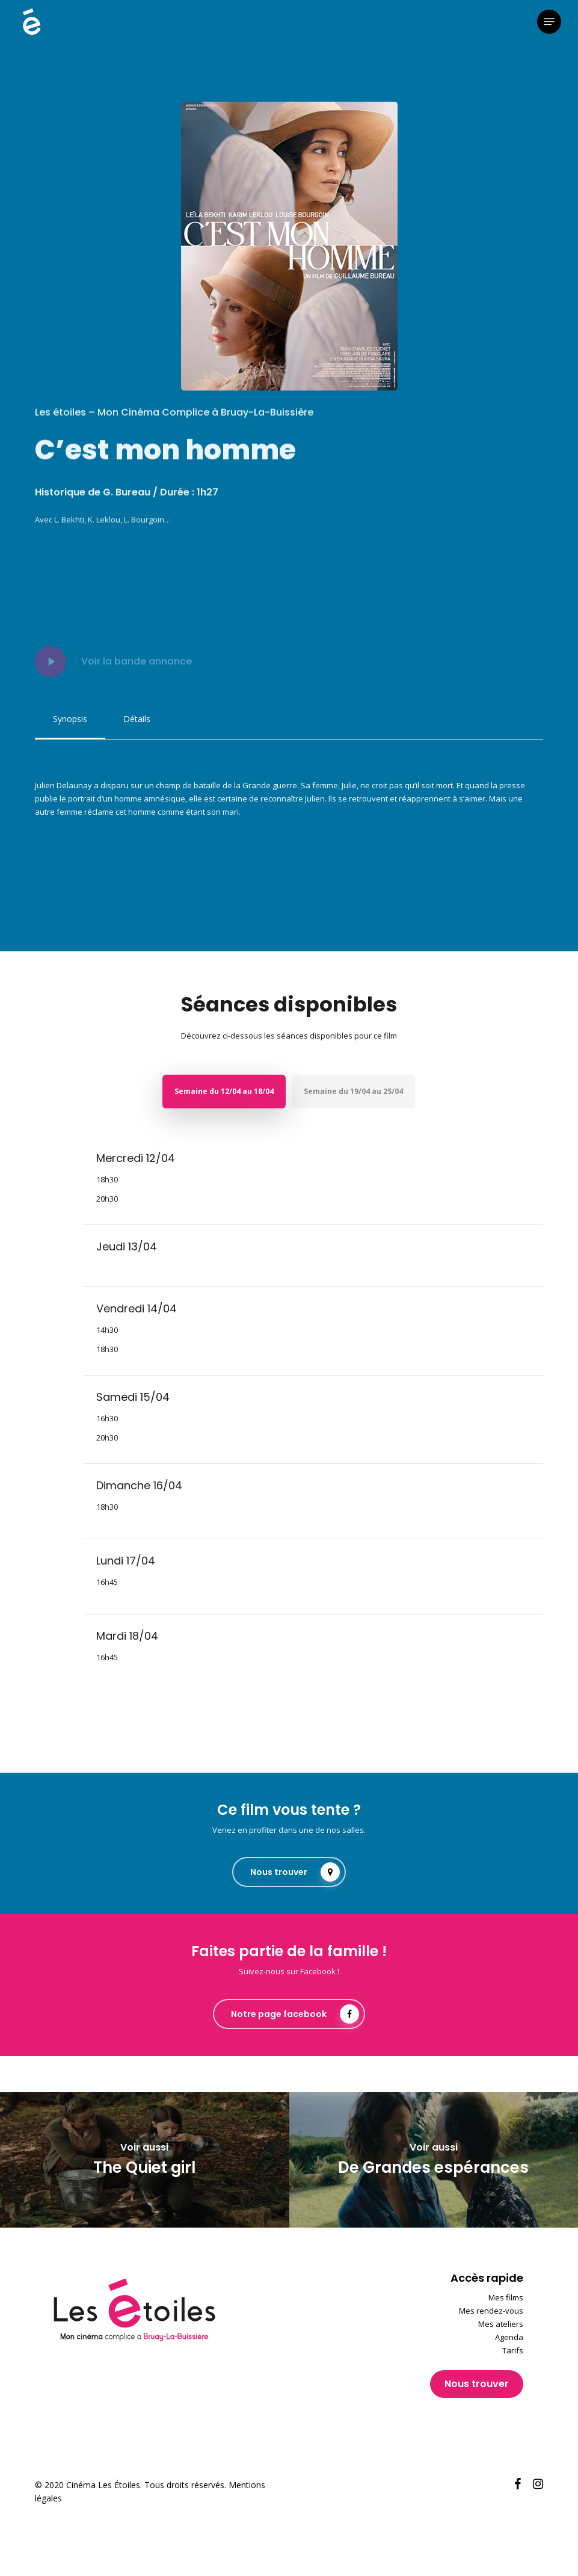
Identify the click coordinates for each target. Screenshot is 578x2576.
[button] (549, 22)
